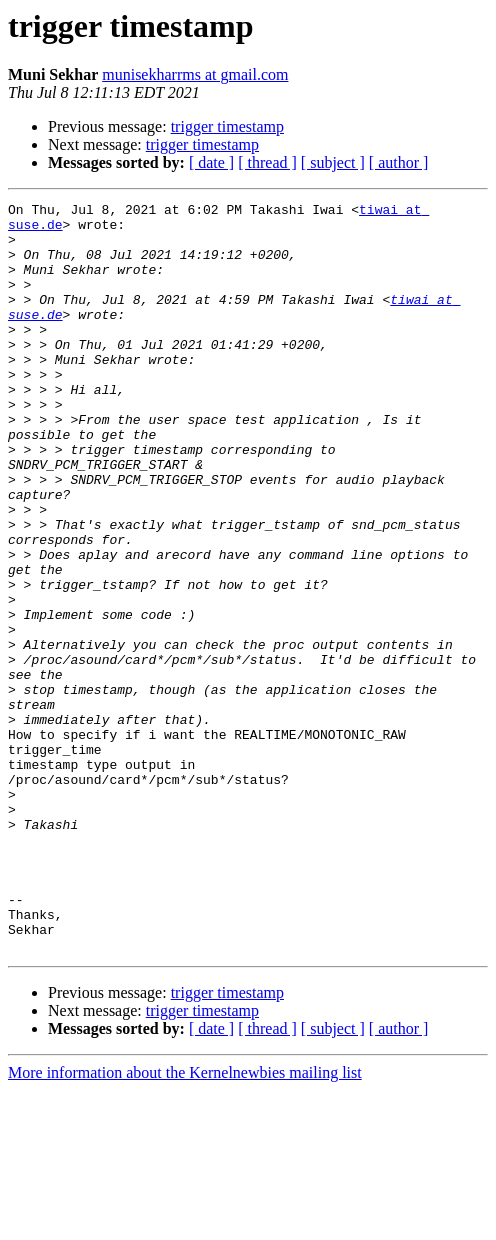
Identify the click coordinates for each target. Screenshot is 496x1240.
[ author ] (399, 162)
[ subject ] (333, 162)
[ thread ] (267, 162)
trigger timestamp (227, 126)
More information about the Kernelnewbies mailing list (185, 1222)
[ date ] (211, 162)
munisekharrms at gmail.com (195, 74)
